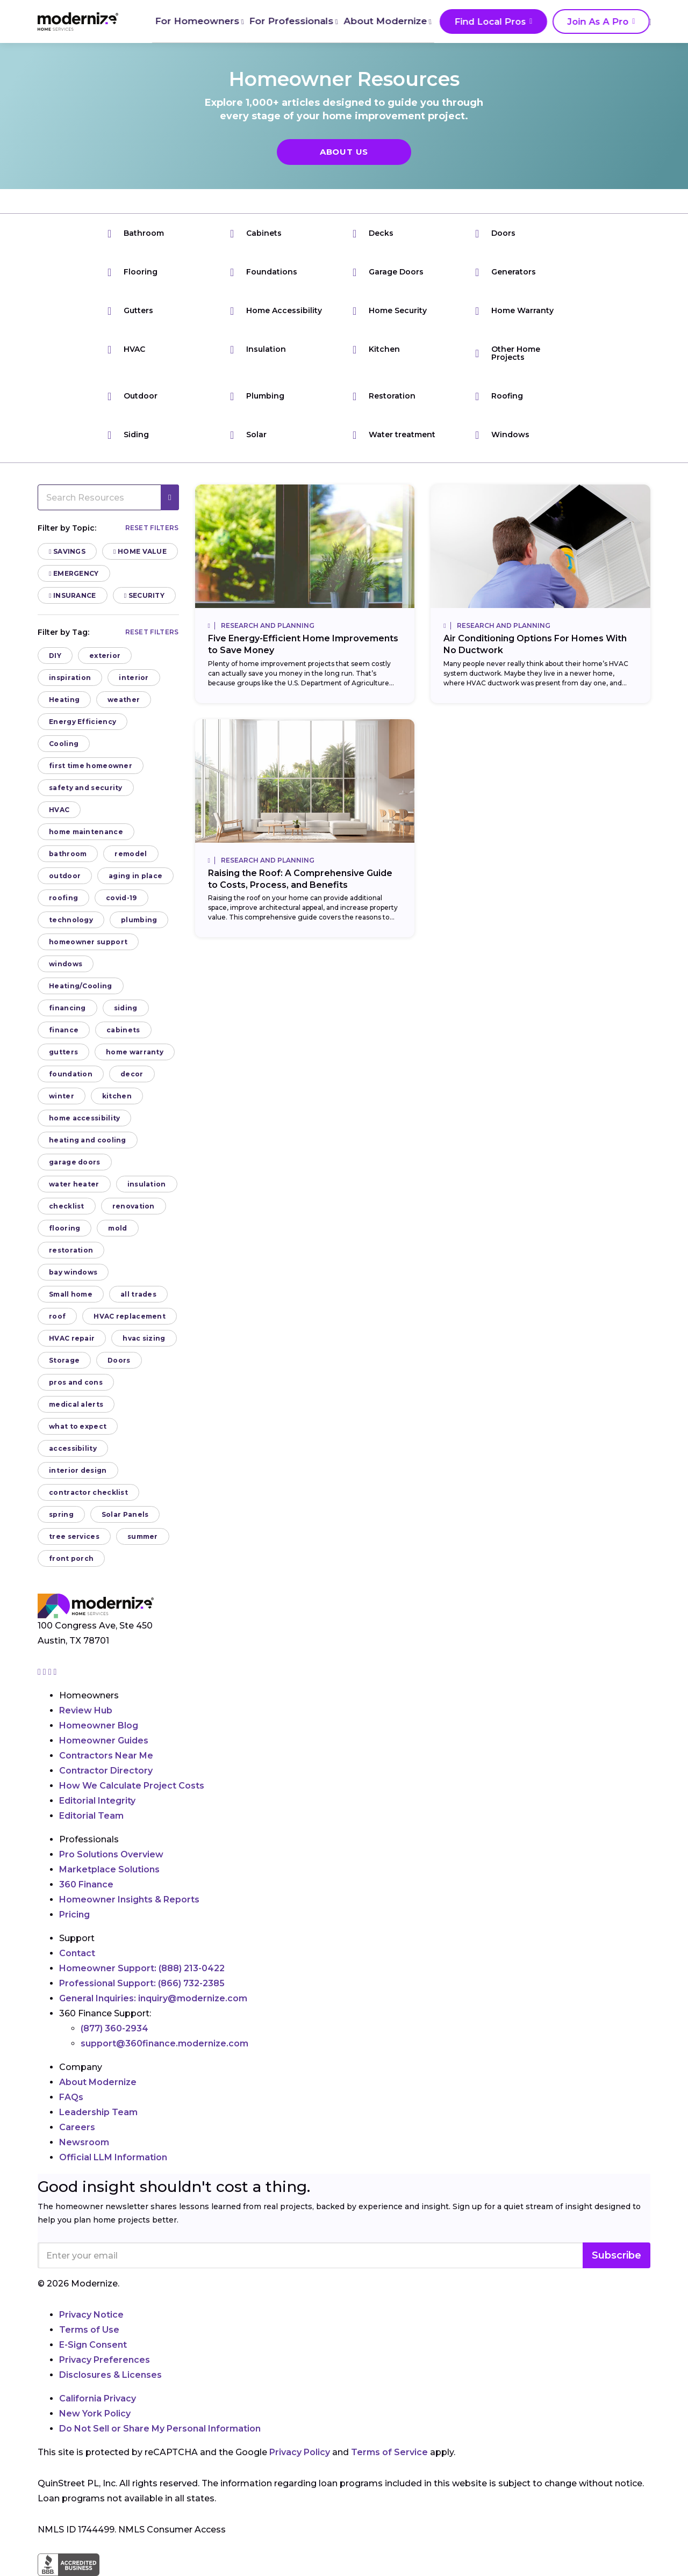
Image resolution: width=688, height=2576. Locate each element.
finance (63, 1030)
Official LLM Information (113, 2157)
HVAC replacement (130, 1316)
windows (65, 964)
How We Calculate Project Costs (131, 1786)
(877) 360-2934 (114, 2028)
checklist (66, 1206)
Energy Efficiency (82, 722)
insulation (146, 1184)
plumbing (139, 920)
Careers (77, 2127)
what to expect (77, 1426)
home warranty (134, 1052)
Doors (495, 233)
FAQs (71, 2097)
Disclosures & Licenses (110, 2375)
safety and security (86, 788)
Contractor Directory (106, 1770)
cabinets (123, 1030)
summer (142, 1536)
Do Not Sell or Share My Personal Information (160, 2428)
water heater (74, 1184)
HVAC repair (72, 1338)
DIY (55, 656)
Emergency (74, 573)
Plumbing (257, 396)
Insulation (258, 349)
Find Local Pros (483, 22)
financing (67, 1008)
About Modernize (382, 21)
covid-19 (121, 898)
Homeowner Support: (142, 1968)
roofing (63, 898)
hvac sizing (144, 1338)
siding (126, 1008)
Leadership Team (98, 2112)
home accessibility (84, 1118)
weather (124, 700)
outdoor (65, 876)
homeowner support (88, 942)
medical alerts (76, 1404)
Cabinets (256, 233)
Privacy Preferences (104, 2360)
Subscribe (616, 2255)
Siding (128, 435)
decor (132, 1074)
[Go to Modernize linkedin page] (51, 1672)
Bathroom (136, 233)
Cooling (63, 744)
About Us (344, 152)
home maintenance (86, 832)
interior (133, 678)
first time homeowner (90, 766)
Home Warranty (514, 311)
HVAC (126, 349)
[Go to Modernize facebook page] (45, 1672)
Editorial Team (91, 1816)
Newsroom (84, 2142)
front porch (71, 1558)
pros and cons (76, 1382)
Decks (373, 233)
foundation (70, 1074)
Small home (70, 1294)
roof (57, 1316)
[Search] (650, 21)
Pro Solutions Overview (111, 1854)
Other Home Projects (507, 353)
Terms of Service (389, 2452)
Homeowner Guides (103, 1740)
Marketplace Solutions (109, 1869)
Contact (77, 1953)
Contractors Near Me (106, 1755)
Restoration (384, 396)
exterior (104, 656)
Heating (64, 700)
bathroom (68, 854)
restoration (71, 1250)
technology (71, 920)
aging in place (135, 876)
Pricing (74, 1914)
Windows (502, 435)
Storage (64, 1360)
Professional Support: (142, 1983)
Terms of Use (89, 2330)
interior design (78, 1470)
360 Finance (86, 1884)
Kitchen (376, 349)
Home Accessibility (276, 311)
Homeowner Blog (98, 1725)
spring (61, 1514)
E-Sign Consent (93, 2345)
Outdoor (132, 396)
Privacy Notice (91, 2315)
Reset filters (152, 528)
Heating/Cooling (80, 986)
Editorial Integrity (97, 1801)
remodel (130, 854)
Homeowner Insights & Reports (129, 1899)
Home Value (140, 551)
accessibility (73, 1448)
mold (117, 1228)
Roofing (499, 396)
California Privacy (97, 2398)
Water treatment (394, 435)
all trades (138, 1294)
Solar (248, 435)
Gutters (130, 311)
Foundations (263, 272)
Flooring (132, 272)
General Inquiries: (153, 1998)
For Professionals (290, 21)
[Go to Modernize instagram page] (40, 1672)
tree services (74, 1536)
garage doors (75, 1162)
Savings (67, 551)
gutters (63, 1052)
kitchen (117, 1096)
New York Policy (95, 2413)
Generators (505, 272)
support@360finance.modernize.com (164, 2043)
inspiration (70, 678)
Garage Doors (388, 272)
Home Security (390, 311)
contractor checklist (88, 1492)
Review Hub (85, 1710)
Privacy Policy (299, 2452)
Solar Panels (125, 1514)
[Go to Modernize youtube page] (55, 1672)
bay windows (73, 1272)
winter (61, 1096)
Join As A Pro (585, 22)
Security (144, 595)
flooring (64, 1228)
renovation (133, 1206)
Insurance (72, 595)
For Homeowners (196, 21)
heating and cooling (87, 1140)
